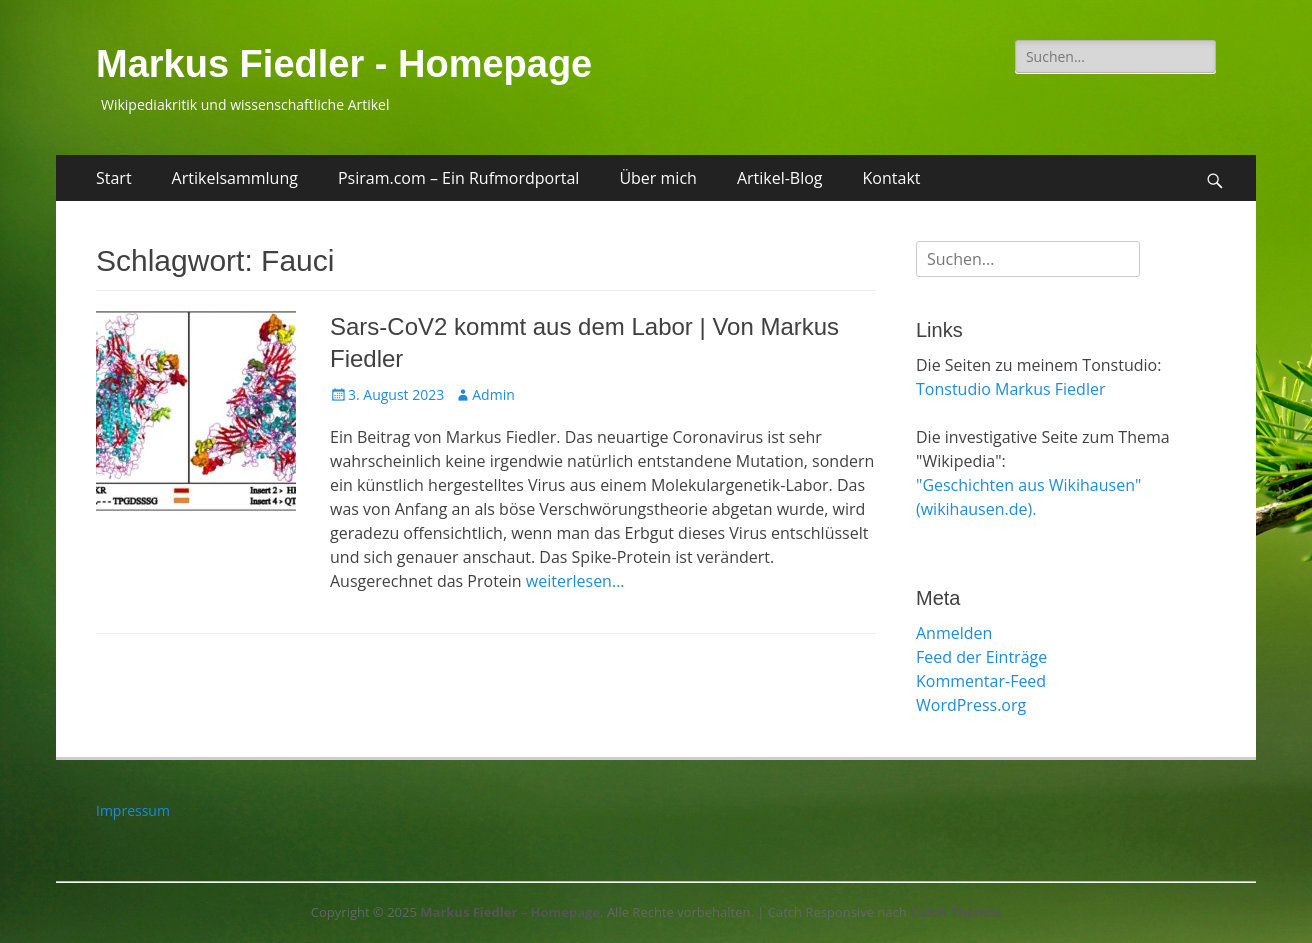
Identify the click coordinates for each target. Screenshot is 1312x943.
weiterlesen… (575, 581)
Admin (493, 394)
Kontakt (892, 178)
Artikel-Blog (780, 178)
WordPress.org (971, 705)
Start (114, 178)
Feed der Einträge (981, 657)
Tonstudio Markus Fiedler (1010, 389)
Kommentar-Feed (981, 681)
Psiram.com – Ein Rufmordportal (458, 178)
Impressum (133, 810)
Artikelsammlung (235, 178)
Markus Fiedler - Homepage (344, 64)
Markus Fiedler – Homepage (510, 912)
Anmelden (954, 633)
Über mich (657, 178)
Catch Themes (955, 912)
